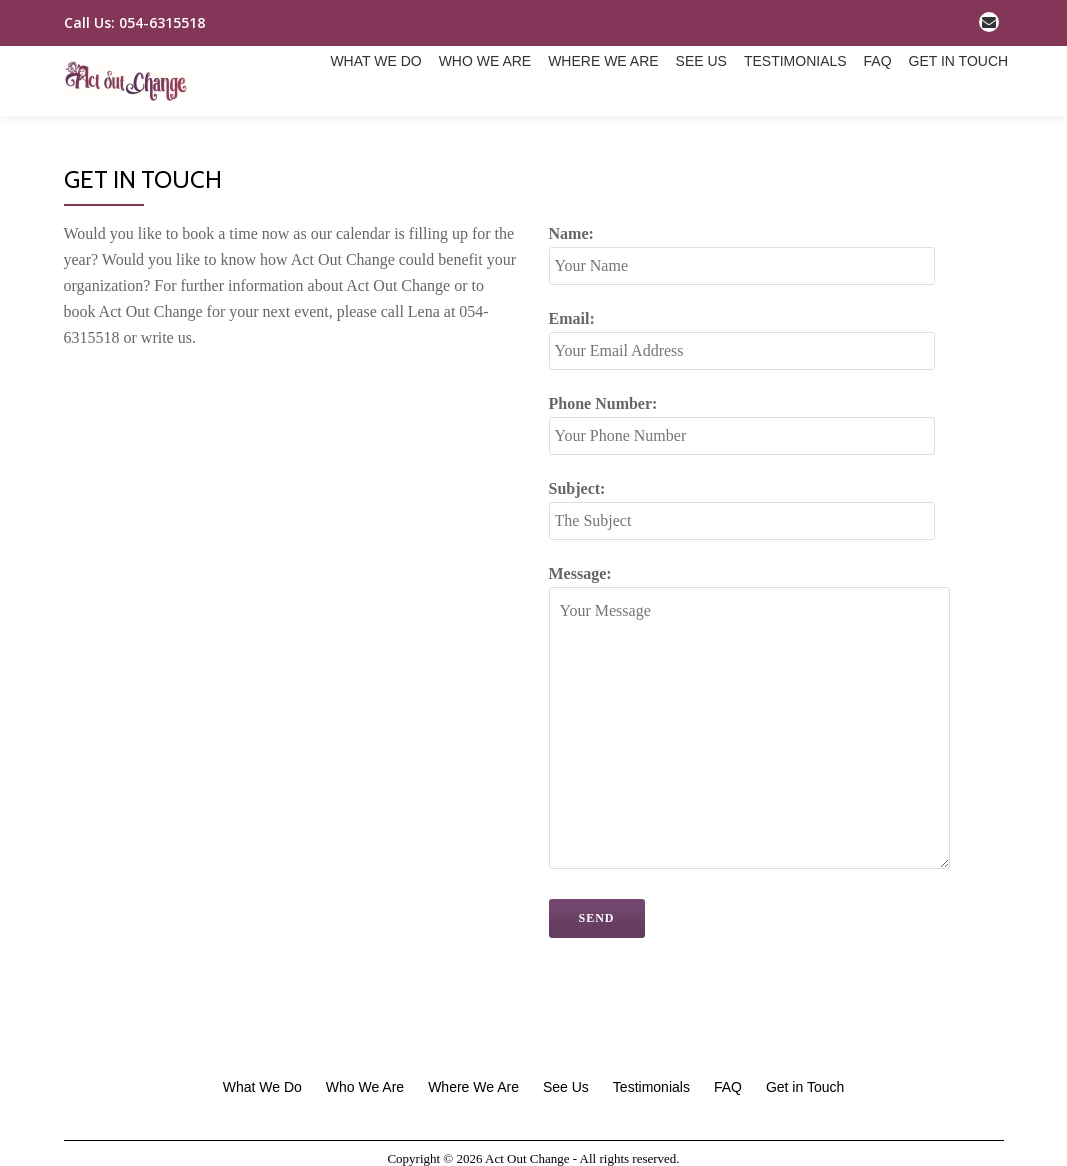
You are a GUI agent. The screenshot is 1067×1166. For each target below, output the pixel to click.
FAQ (747, 130)
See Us (565, 130)
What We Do (232, 130)
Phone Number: (742, 499)
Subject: (742, 584)
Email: (742, 414)
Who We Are (343, 130)
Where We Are (465, 130)
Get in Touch (831, 130)
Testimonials (662, 130)
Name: (742, 329)
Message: (749, 798)
